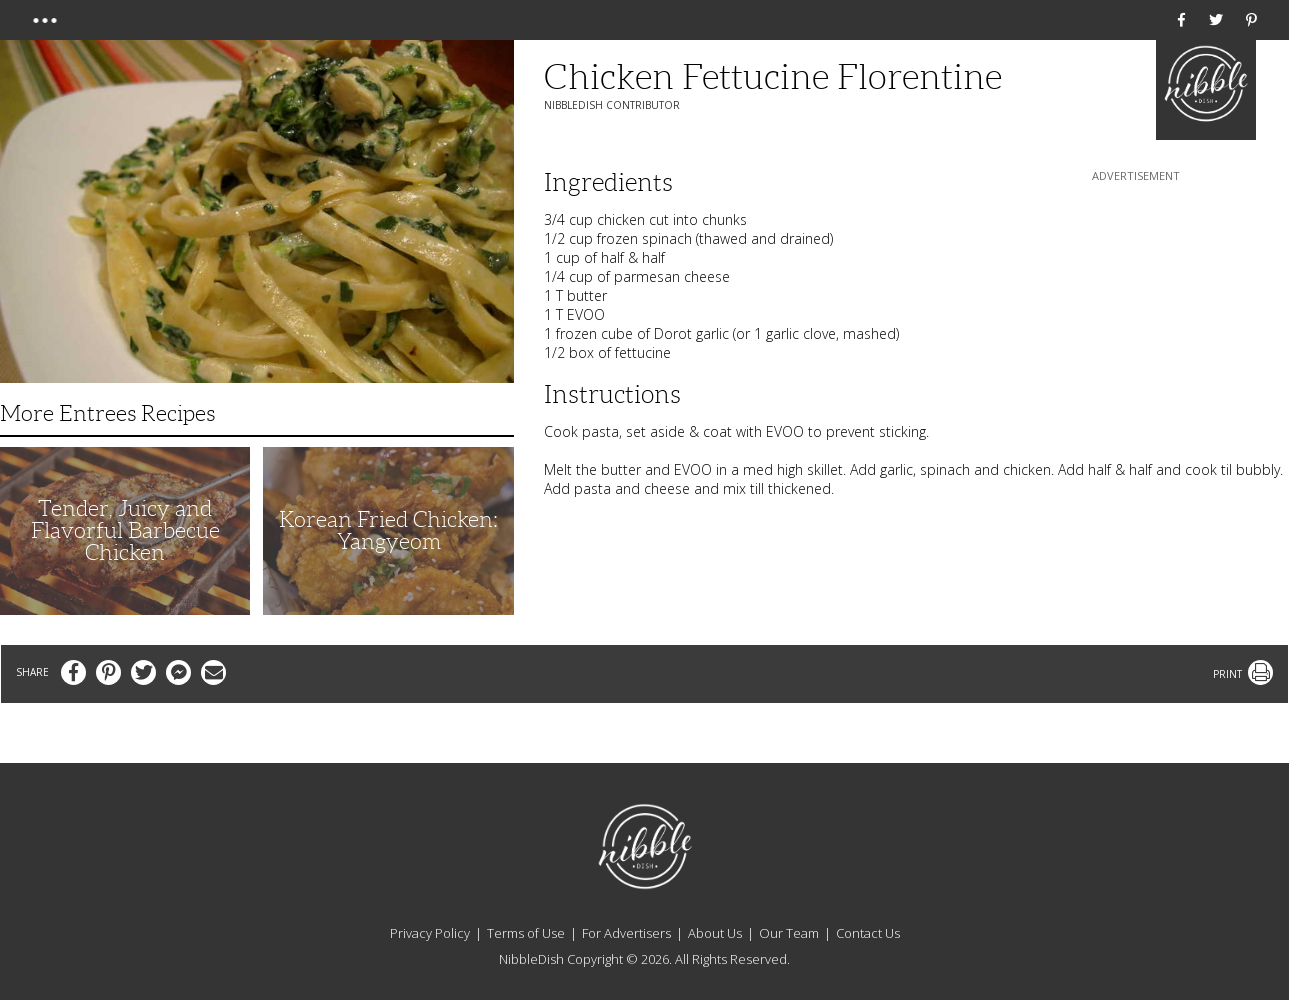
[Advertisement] (1136, 311)
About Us (715, 933)
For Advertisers (626, 933)
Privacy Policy (430, 933)
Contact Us (868, 933)
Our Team (789, 933)
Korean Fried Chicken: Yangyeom (388, 530)
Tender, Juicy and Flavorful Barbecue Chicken (125, 530)
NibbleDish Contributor (612, 105)
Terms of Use (526, 933)
